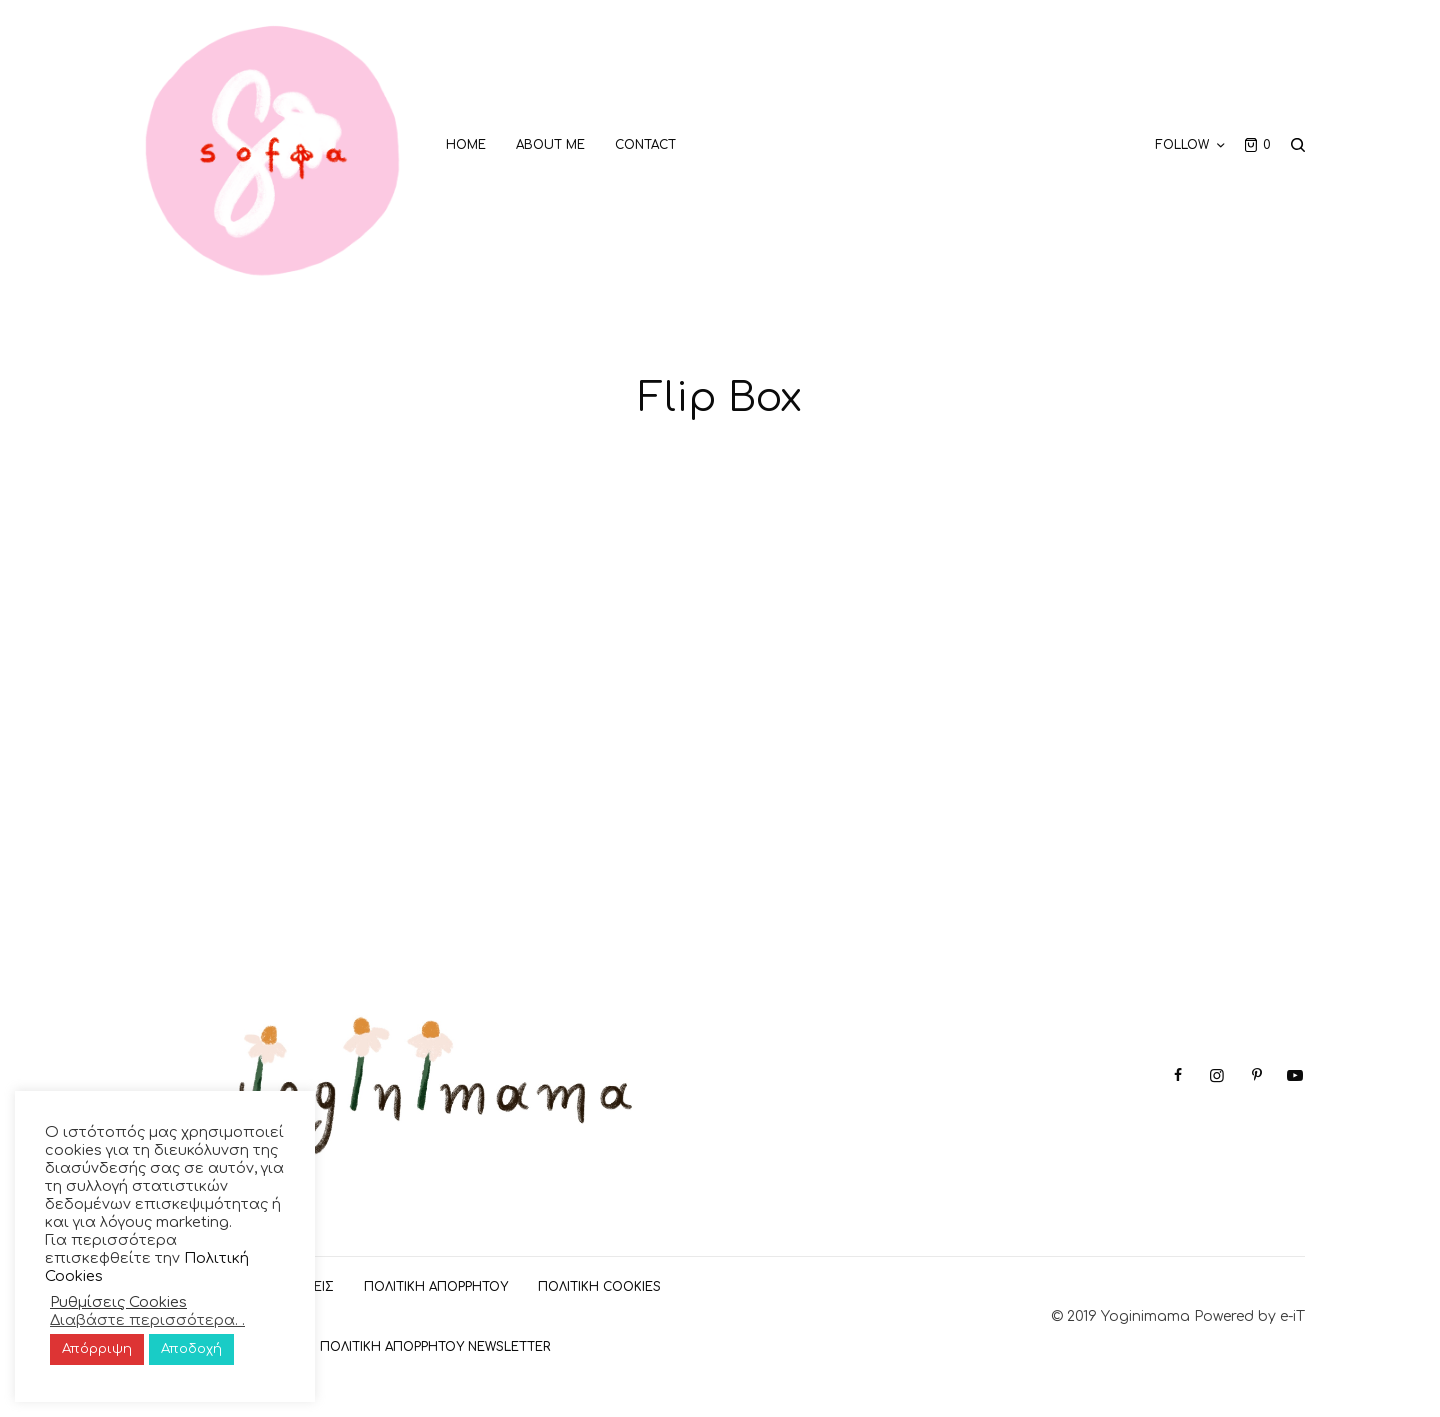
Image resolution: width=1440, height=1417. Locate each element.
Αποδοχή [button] (191, 1349)
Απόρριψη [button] (97, 1349)
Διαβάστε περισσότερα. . (147, 1320)
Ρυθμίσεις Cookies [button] (118, 1302)
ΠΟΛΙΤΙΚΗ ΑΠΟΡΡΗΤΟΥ (436, 1287)
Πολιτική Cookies (599, 1287)
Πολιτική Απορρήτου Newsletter (435, 1347)
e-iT (1292, 1316)
